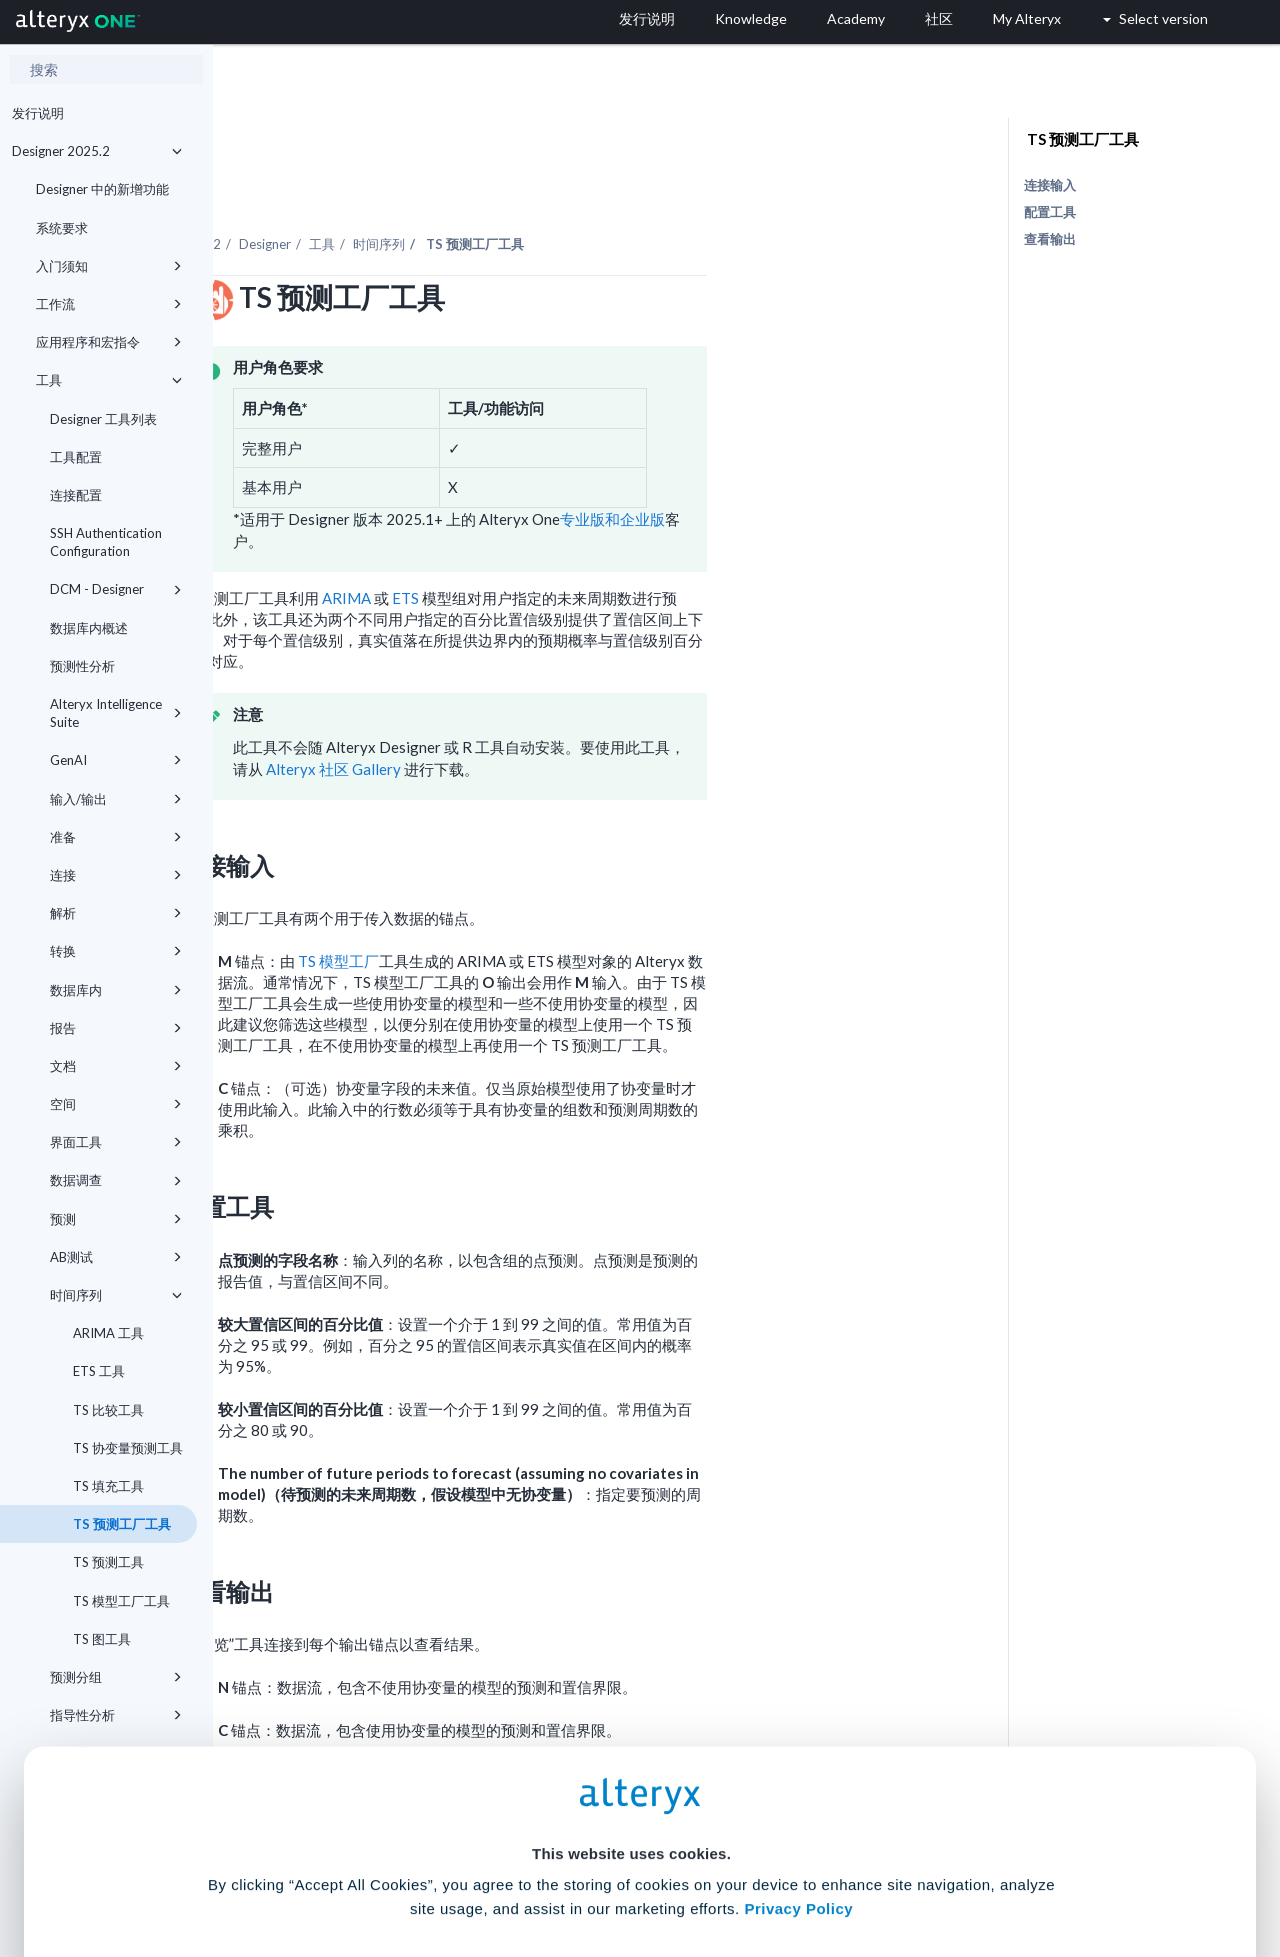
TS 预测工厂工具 (120, 1524)
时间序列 (116, 1295)
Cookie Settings (631, 1809)
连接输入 (1050, 185)
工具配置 (76, 457)
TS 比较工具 (107, 1410)
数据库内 (116, 990)
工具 (109, 380)
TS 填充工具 (107, 1486)
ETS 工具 (97, 1371)
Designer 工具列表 (103, 419)
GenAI (116, 760)
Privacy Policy (798, 1754)
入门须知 (109, 266)
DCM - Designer (116, 589)
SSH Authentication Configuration (106, 542)
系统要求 (62, 228)
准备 (116, 837)
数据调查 (116, 1180)
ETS (618, 543)
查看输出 (1050, 239)
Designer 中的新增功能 (102, 189)
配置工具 (1050, 212)
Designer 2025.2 (97, 151)
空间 (116, 1104)
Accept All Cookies (488, 1868)
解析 (116, 913)
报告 (116, 1028)
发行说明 (38, 113)
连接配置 (76, 495)
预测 (116, 1219)
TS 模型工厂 (551, 906)
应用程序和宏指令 (109, 342)
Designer (478, 189)
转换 (116, 951)
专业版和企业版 (825, 464)
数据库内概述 (89, 628)
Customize (793, 1868)
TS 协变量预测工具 (126, 1448)
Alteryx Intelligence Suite (116, 713)
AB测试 (116, 1257)
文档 (116, 1066)
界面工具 (116, 1142)
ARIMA (559, 543)
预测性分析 (82, 666)
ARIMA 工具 (107, 1333)
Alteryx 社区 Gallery (546, 714)
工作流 (109, 304)
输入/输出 (116, 799)
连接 (116, 875)
